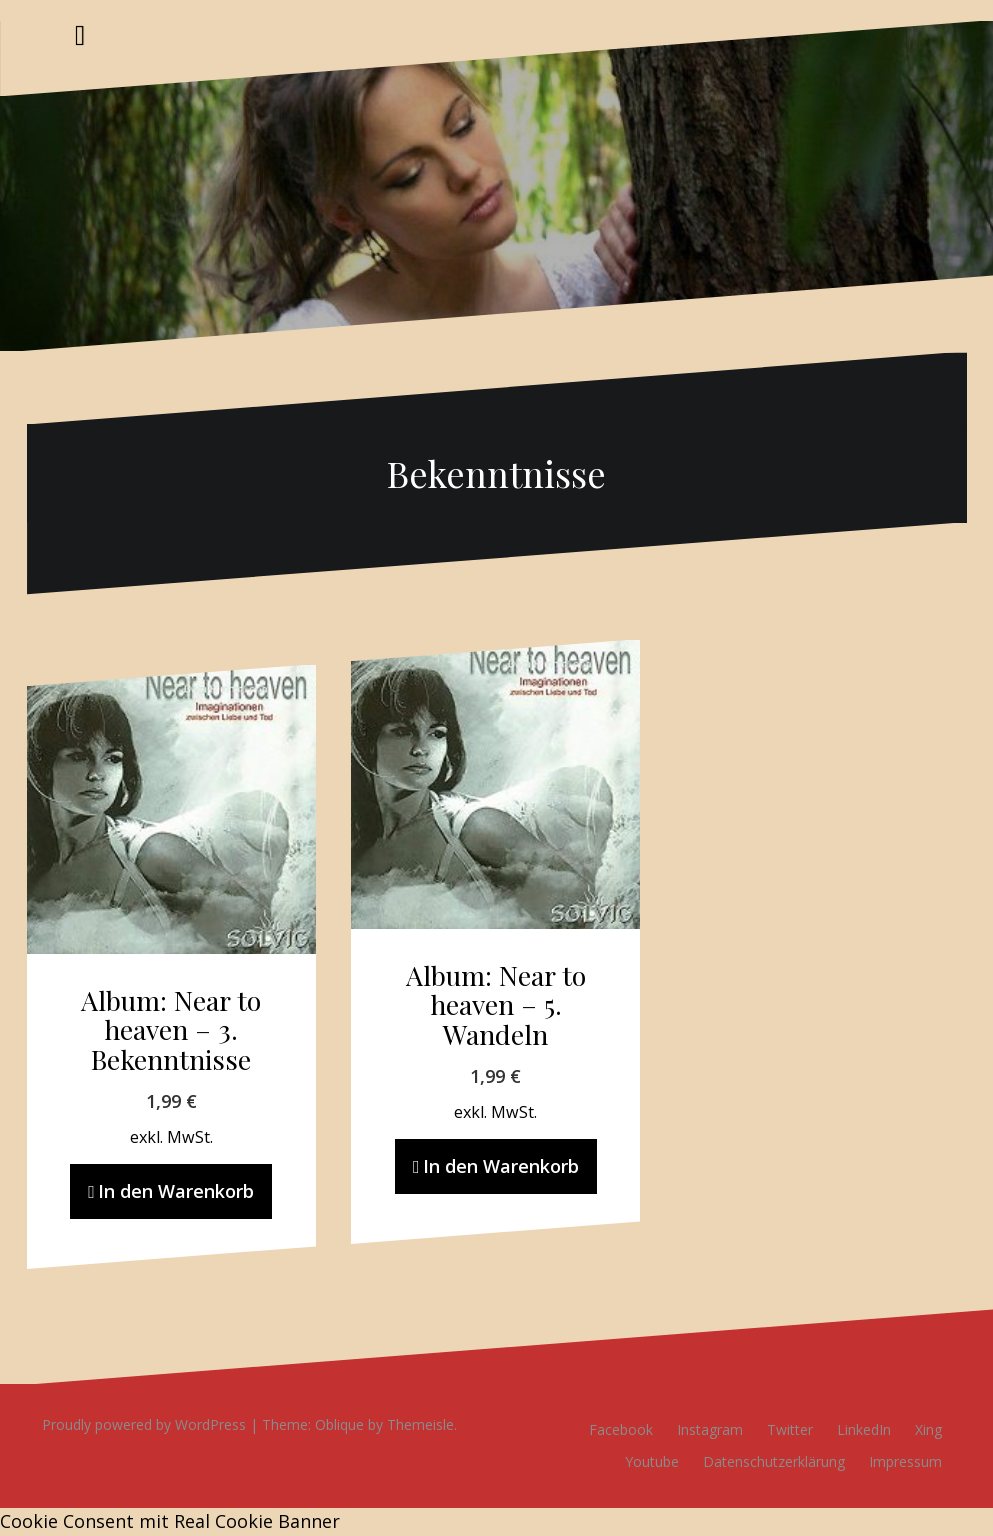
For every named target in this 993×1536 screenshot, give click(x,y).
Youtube (652, 1461)
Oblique (339, 1424)
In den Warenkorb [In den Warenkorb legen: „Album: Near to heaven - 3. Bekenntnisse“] (176, 1191)
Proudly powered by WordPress (144, 1424)
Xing (928, 1429)
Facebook (621, 1429)
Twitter (790, 1429)
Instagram (710, 1429)
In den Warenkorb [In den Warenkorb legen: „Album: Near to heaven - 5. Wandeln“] (501, 1166)
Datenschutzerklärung (774, 1461)
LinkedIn (864, 1429)
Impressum (905, 1461)
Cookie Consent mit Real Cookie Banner (170, 1521)
